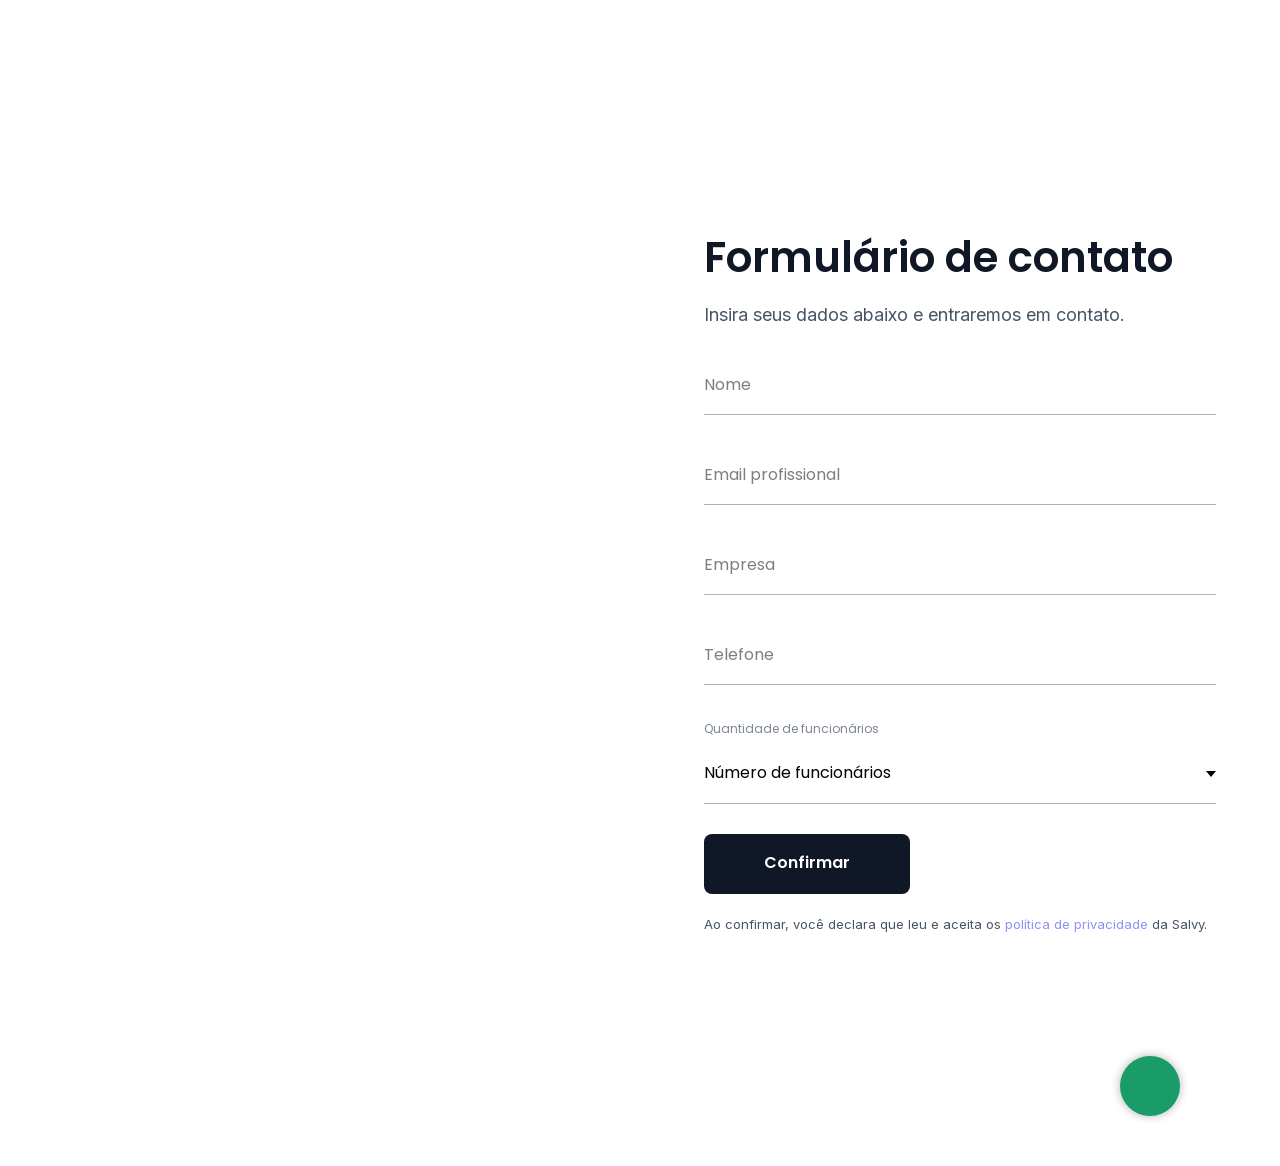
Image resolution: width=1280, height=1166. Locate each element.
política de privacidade (1076, 924)
